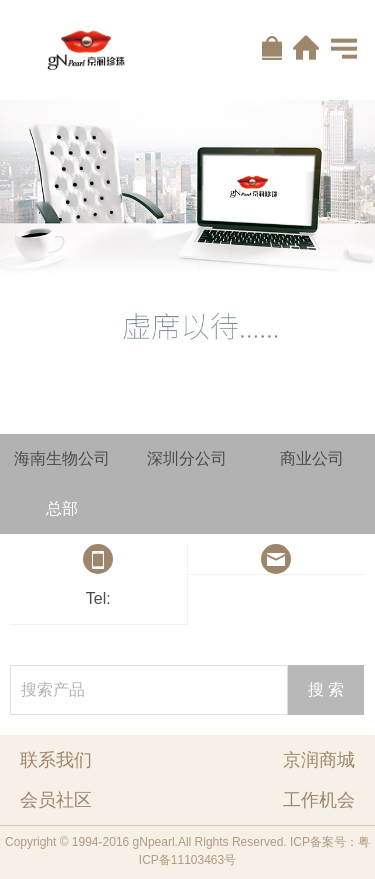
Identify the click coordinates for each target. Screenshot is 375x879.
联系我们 (56, 760)
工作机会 (319, 800)
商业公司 (312, 458)
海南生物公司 (62, 458)
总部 (62, 508)
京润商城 (319, 760)
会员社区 (56, 800)
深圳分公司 (187, 458)
